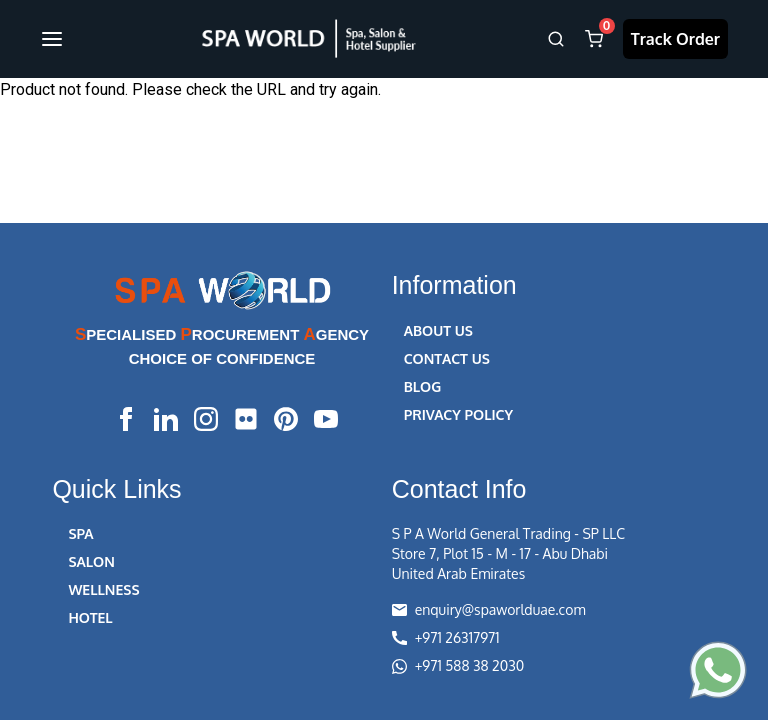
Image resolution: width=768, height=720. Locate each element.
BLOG (423, 386)
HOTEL (90, 617)
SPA (80, 533)
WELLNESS (103, 589)
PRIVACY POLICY (458, 414)
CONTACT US (447, 358)
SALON (91, 561)
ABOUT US (438, 330)
